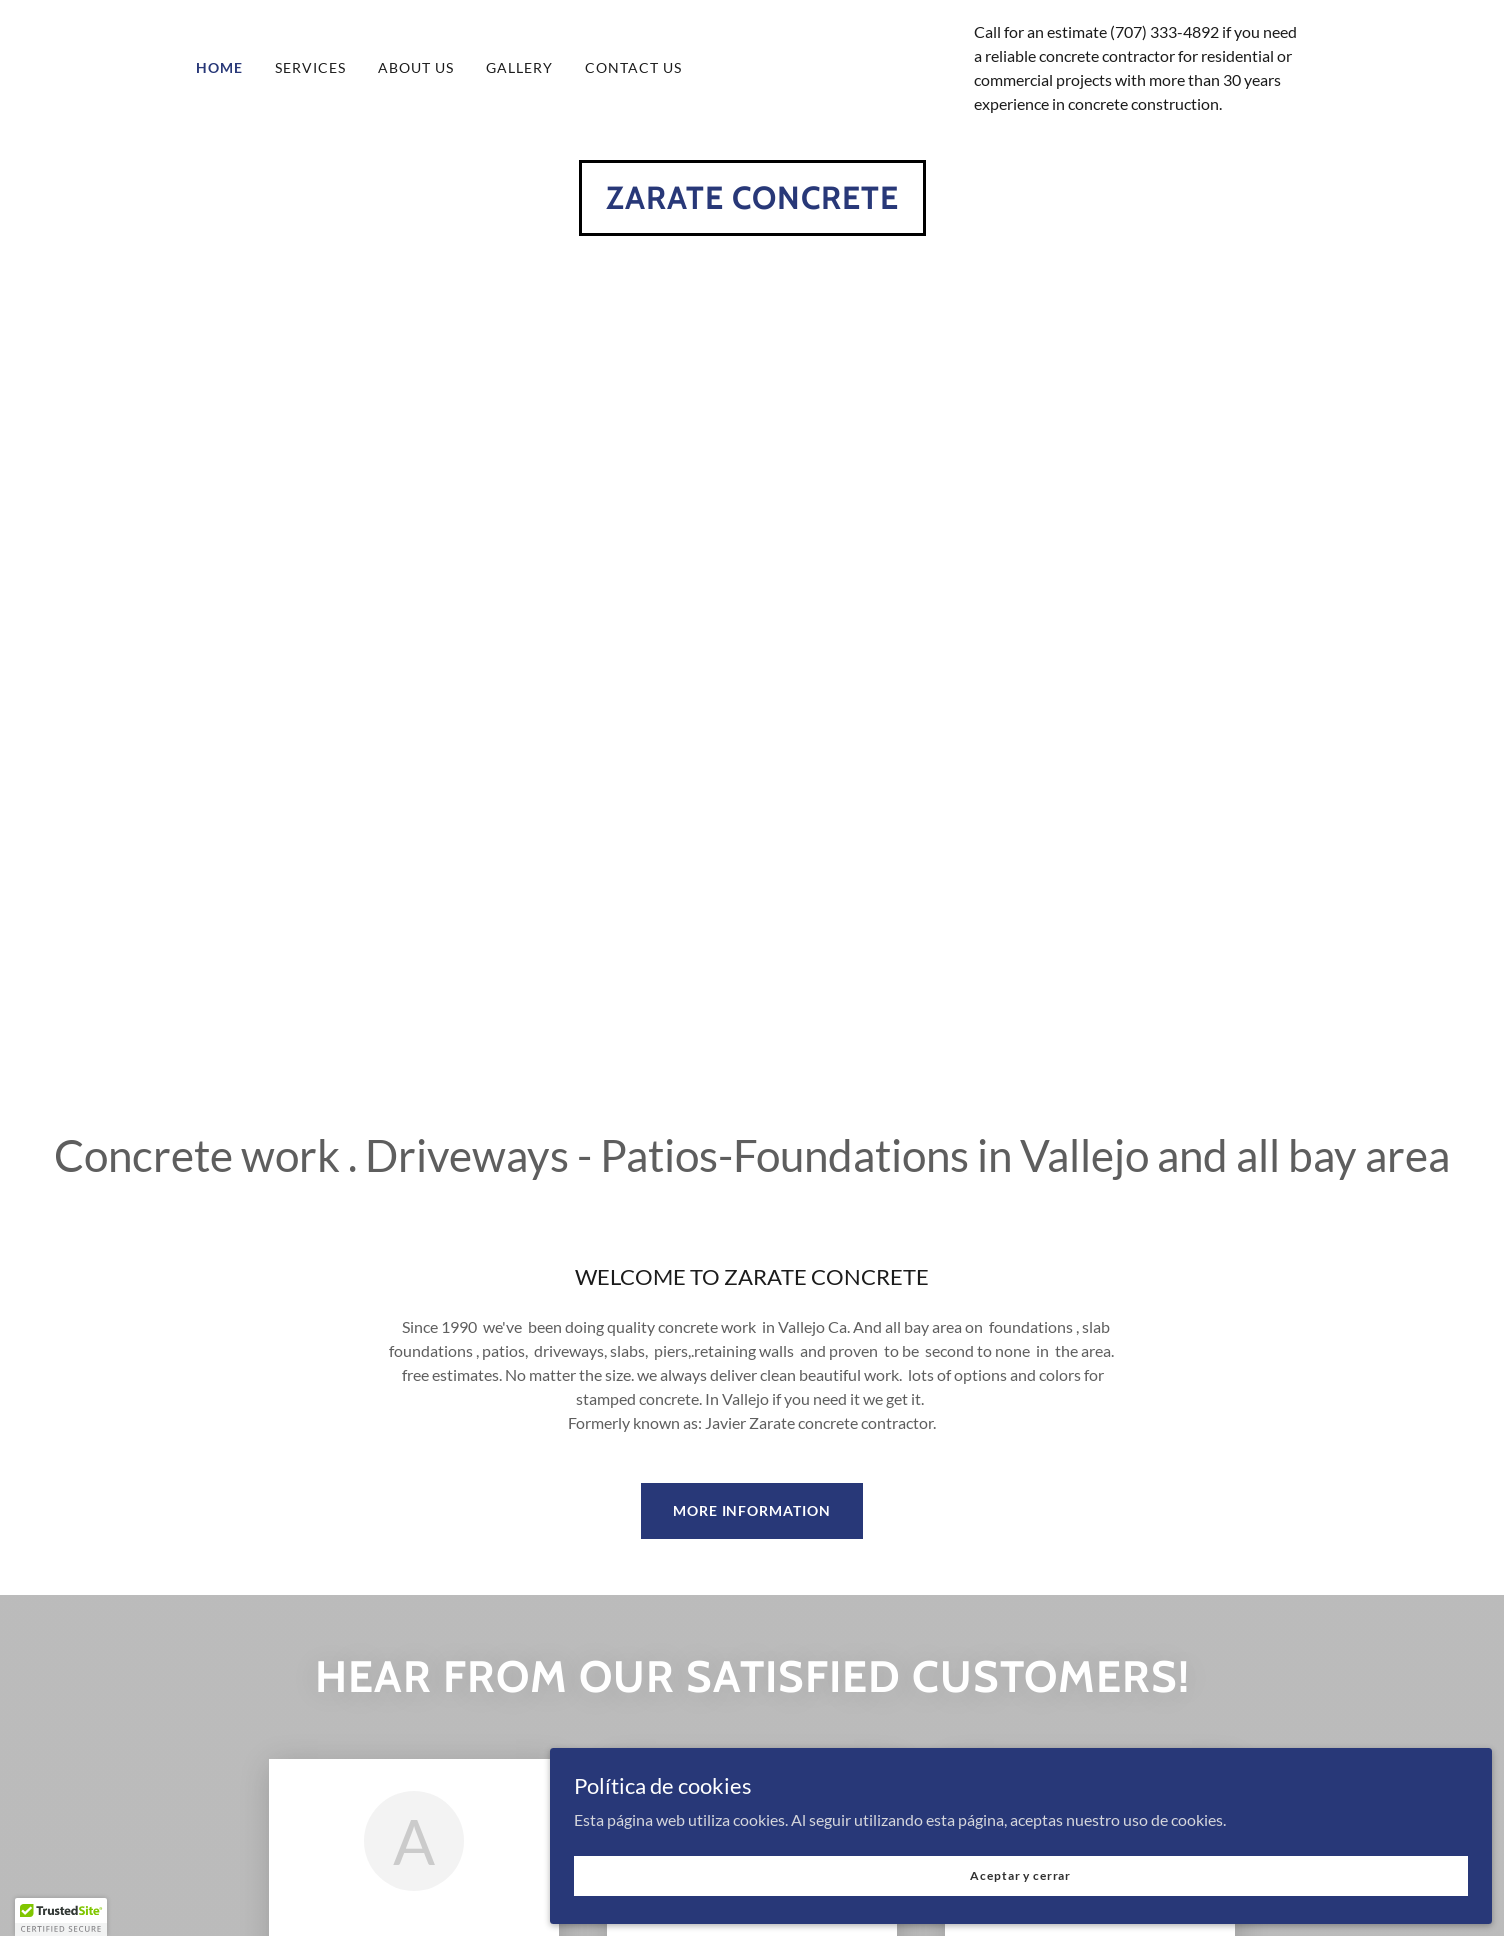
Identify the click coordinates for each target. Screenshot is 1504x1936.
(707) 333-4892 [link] (1164, 31)
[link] (752, 202)
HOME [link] (219, 67)
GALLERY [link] (519, 67)
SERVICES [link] (310, 67)
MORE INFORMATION (752, 1510)
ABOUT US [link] (416, 67)
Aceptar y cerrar (1280, 1864)
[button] (61, 1917)
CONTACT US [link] (633, 67)
